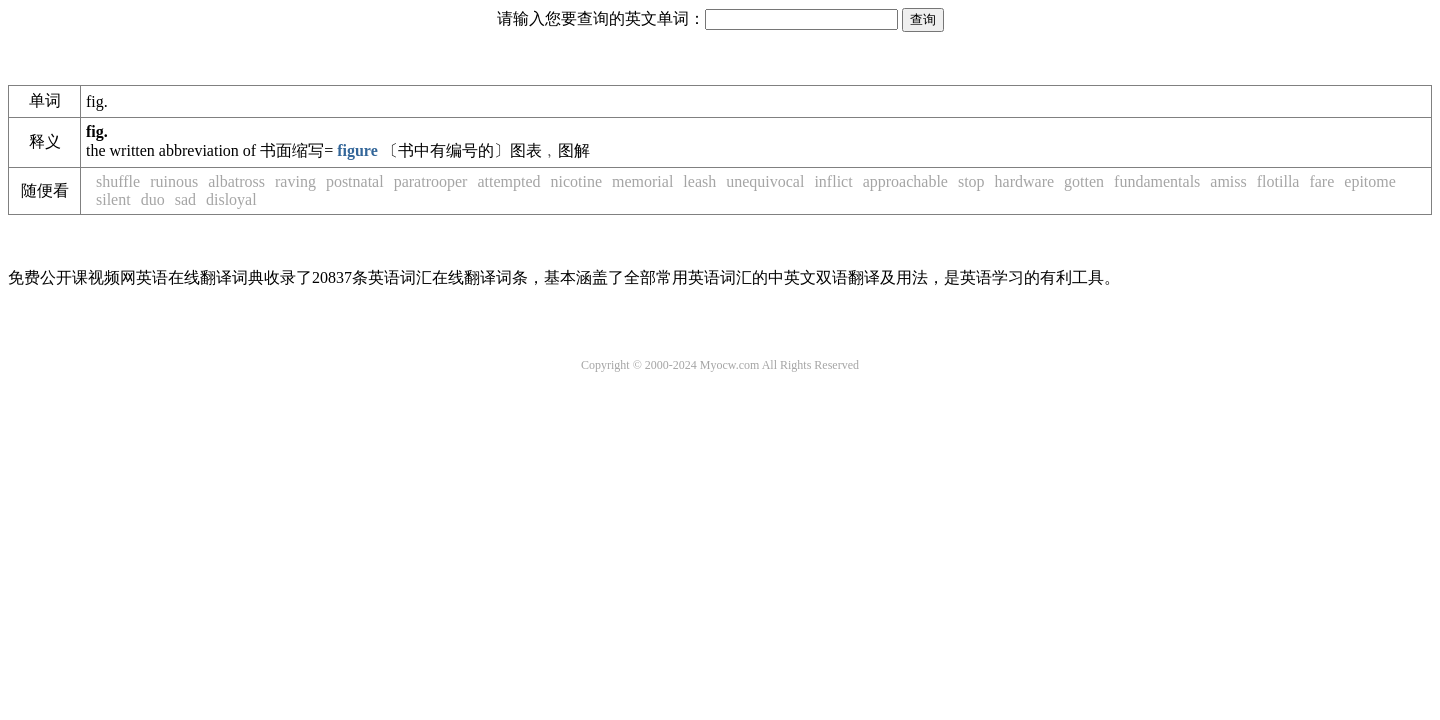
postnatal (355, 181)
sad (185, 199)
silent (113, 199)
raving (295, 181)
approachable (905, 181)
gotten (1084, 181)
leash (699, 181)
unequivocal (765, 181)
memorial (642, 181)
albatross (236, 181)
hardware (1025, 181)
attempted (508, 181)
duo (153, 199)
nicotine (576, 181)
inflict (833, 181)
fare (1321, 181)
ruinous (174, 181)
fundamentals (1157, 181)
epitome (1370, 181)
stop (971, 181)
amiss (1228, 181)
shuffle (118, 181)
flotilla (1278, 181)
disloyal (231, 199)
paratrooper (431, 181)
